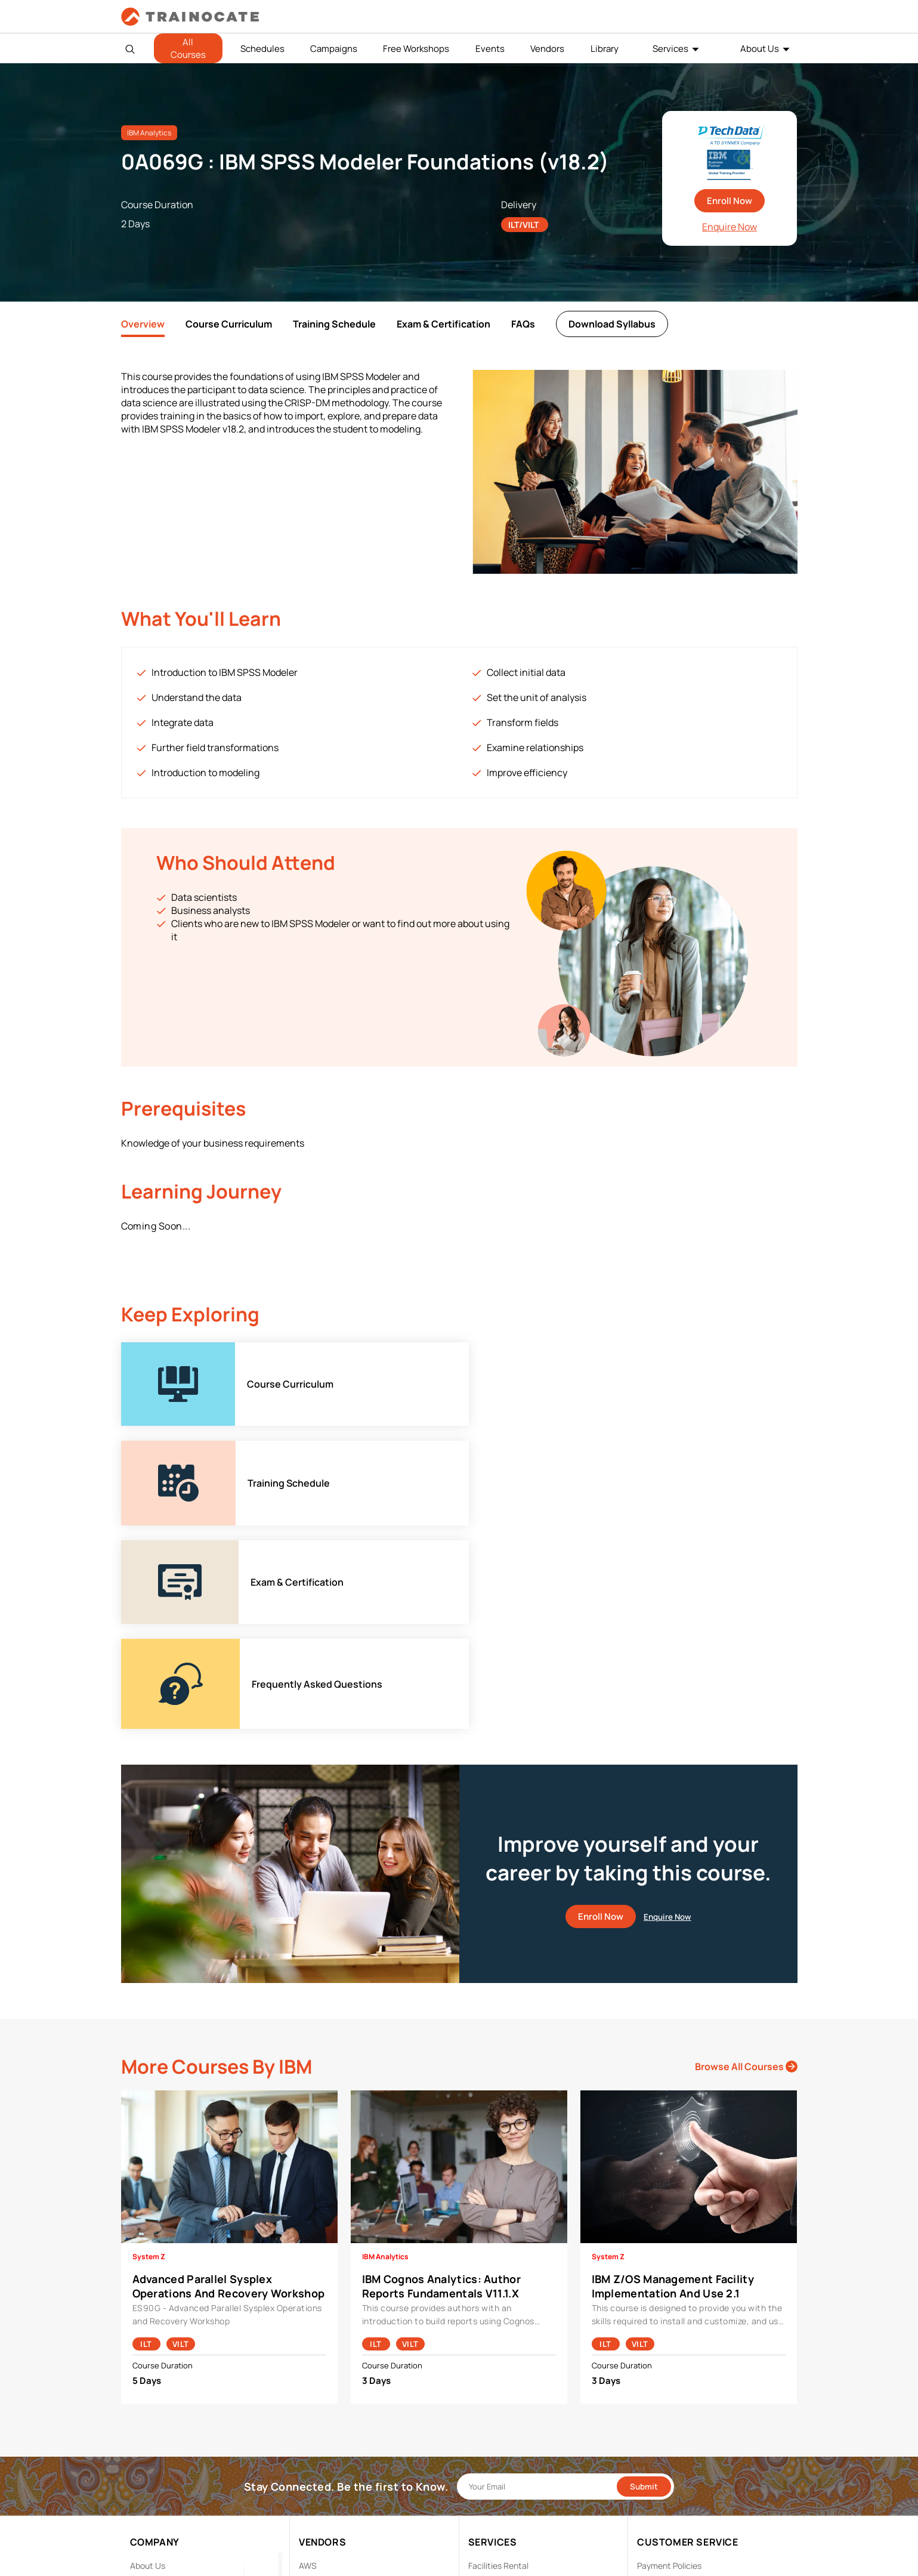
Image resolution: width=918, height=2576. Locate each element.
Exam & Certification (443, 324)
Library (605, 48)
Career (143, 2387)
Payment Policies (669, 2368)
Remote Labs (493, 2405)
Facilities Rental (498, 2368)
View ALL (315, 2516)
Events (490, 48)
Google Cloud (324, 2424)
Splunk (311, 2479)
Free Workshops (416, 48)
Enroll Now (729, 200)
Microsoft (317, 2442)
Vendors (547, 48)
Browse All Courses (746, 1869)
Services (670, 48)
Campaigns (333, 48)
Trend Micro (321, 2498)
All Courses (188, 48)
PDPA (647, 2387)
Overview (143, 324)
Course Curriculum (229, 324)
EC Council (319, 2405)
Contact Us (152, 2405)
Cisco (309, 2387)
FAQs (523, 324)
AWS (308, 2368)
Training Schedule (334, 324)
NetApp (313, 2461)
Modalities (488, 2387)
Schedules (262, 48)
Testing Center (496, 2424)
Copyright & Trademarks (682, 2405)
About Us (759, 48)
